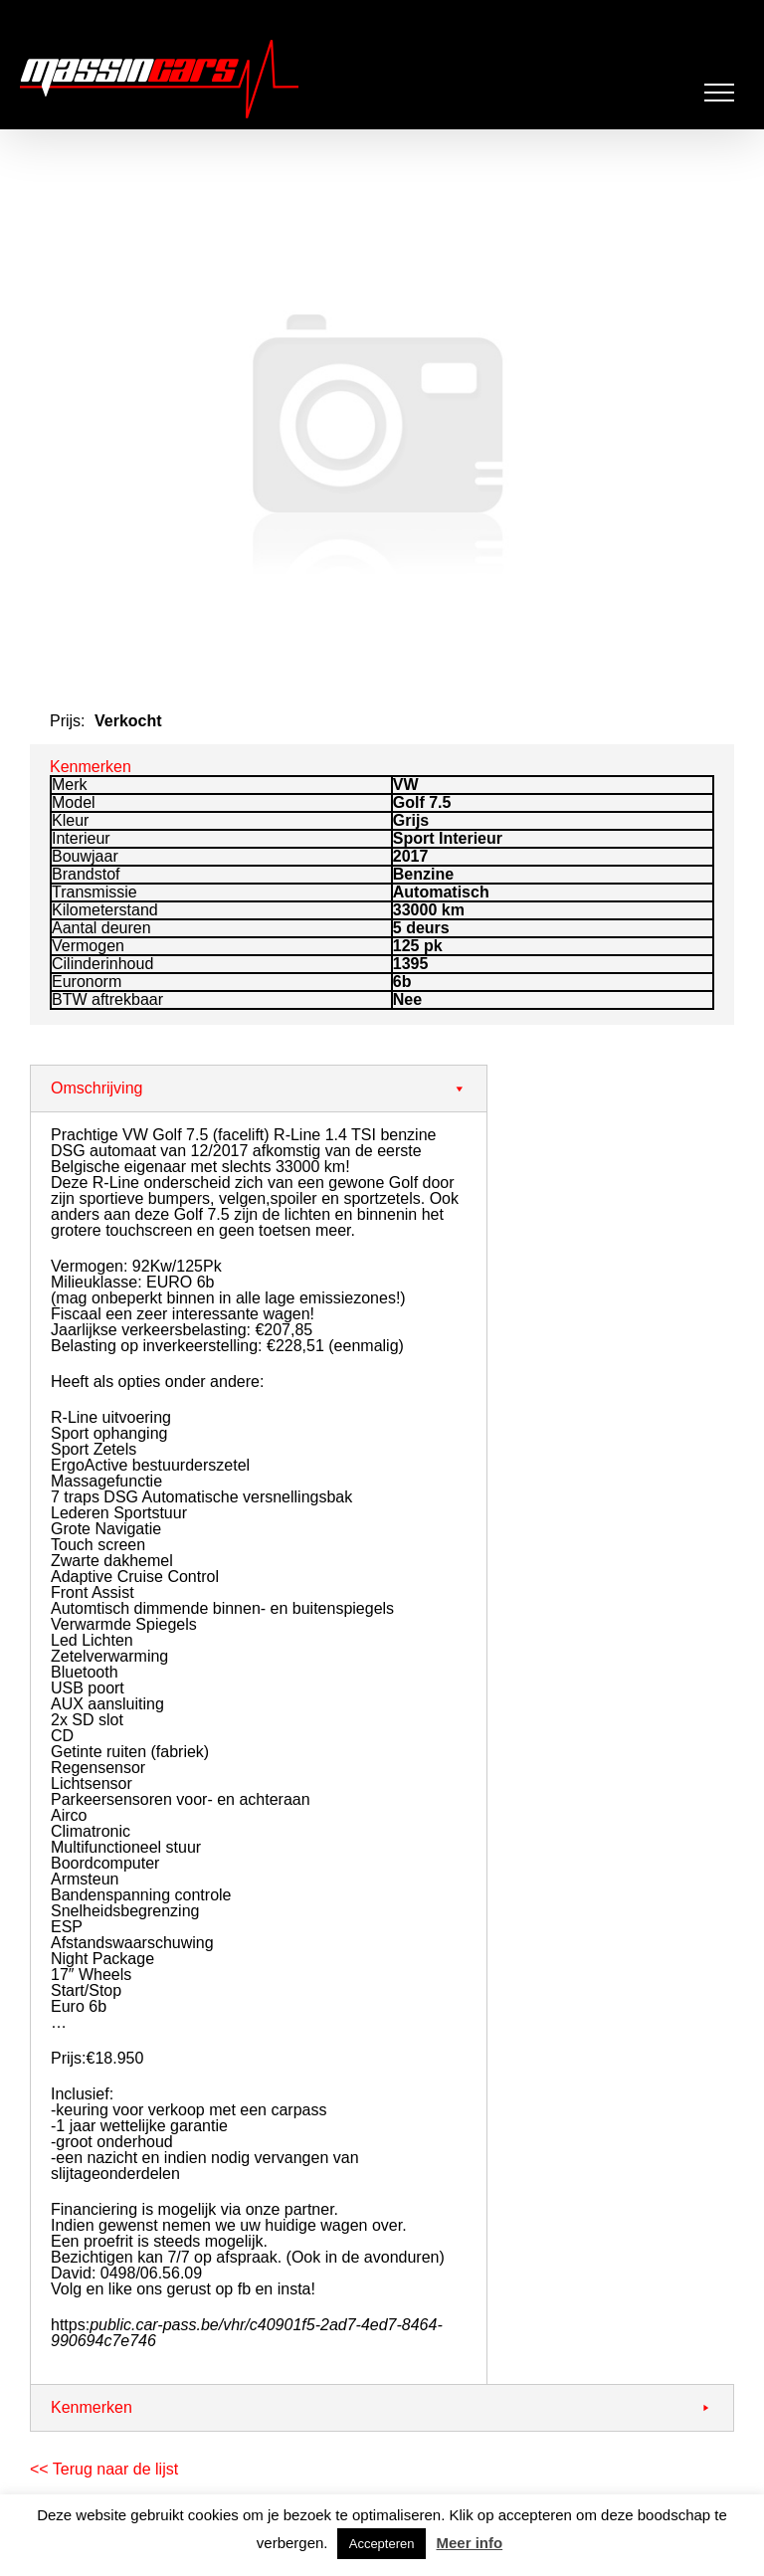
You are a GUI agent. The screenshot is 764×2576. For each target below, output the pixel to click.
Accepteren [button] (382, 2543)
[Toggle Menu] (719, 92)
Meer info (469, 2542)
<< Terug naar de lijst (104, 2469)
